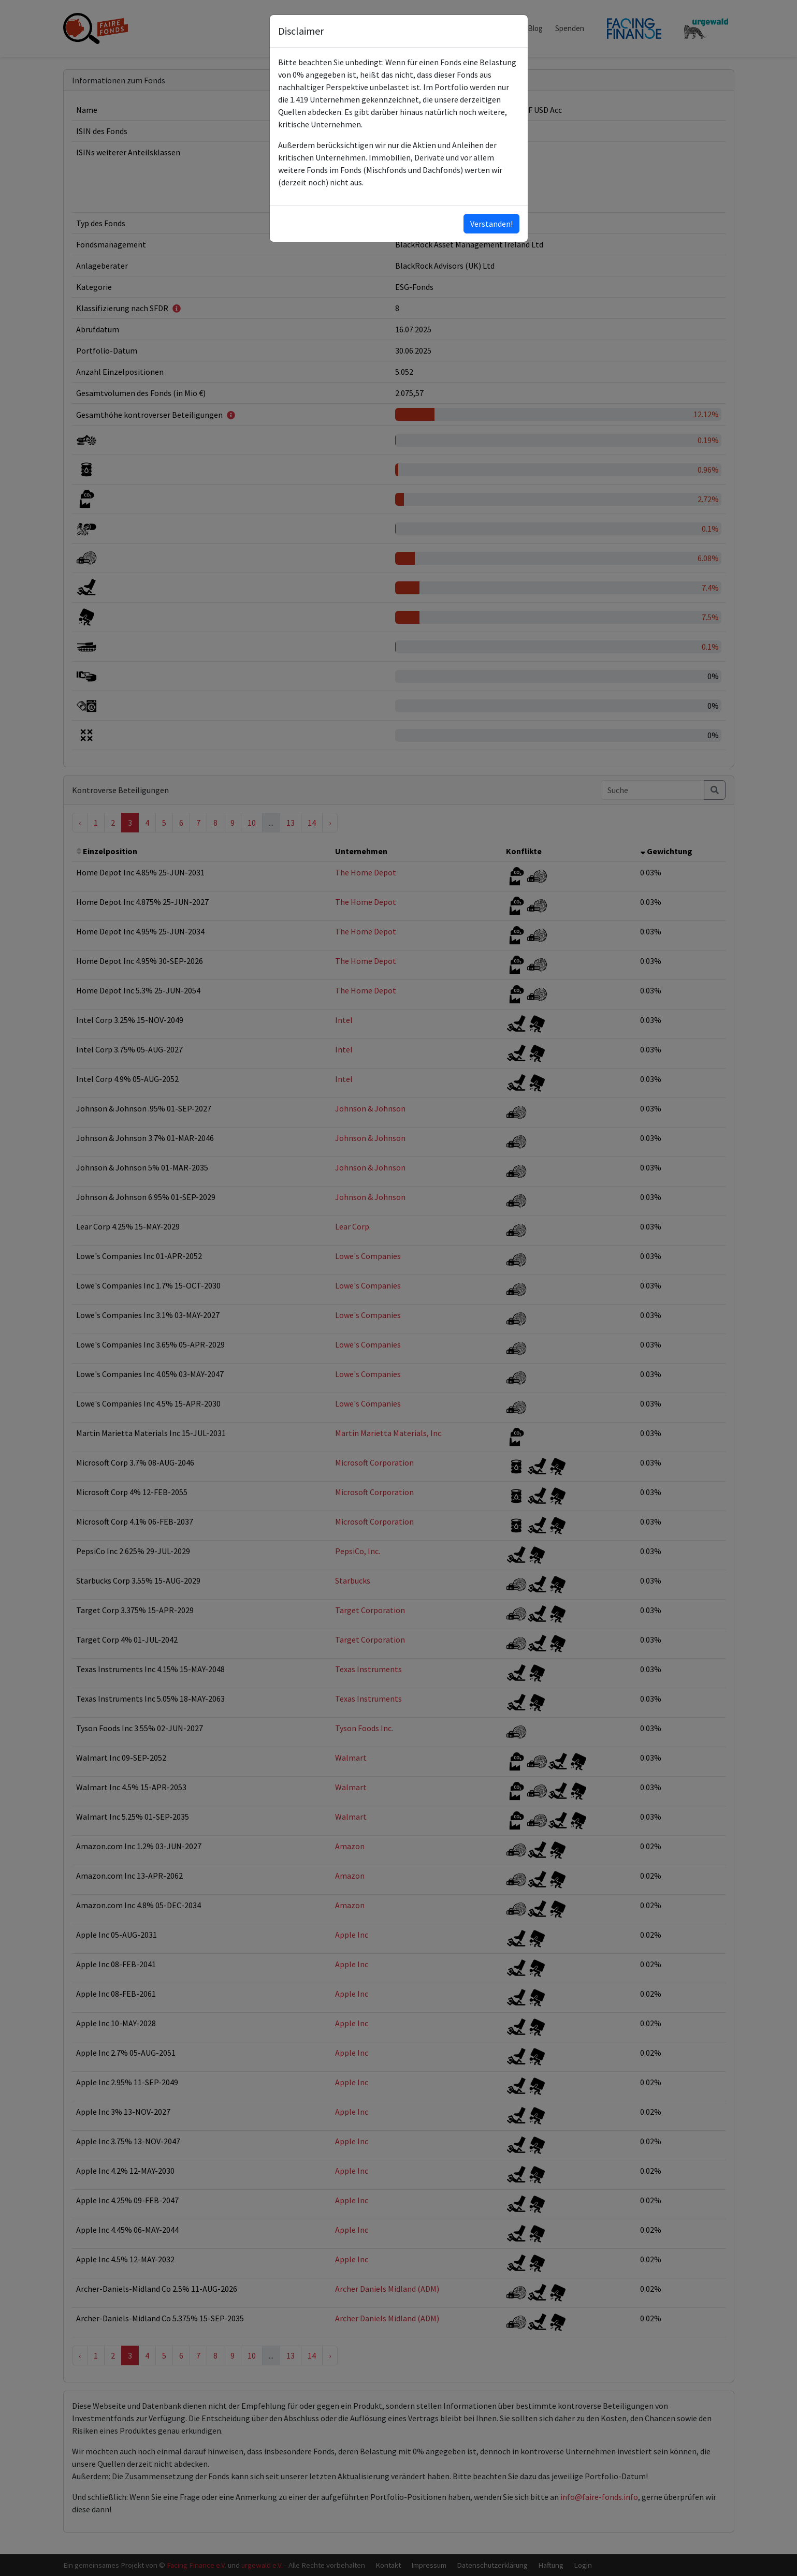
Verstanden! (491, 223)
